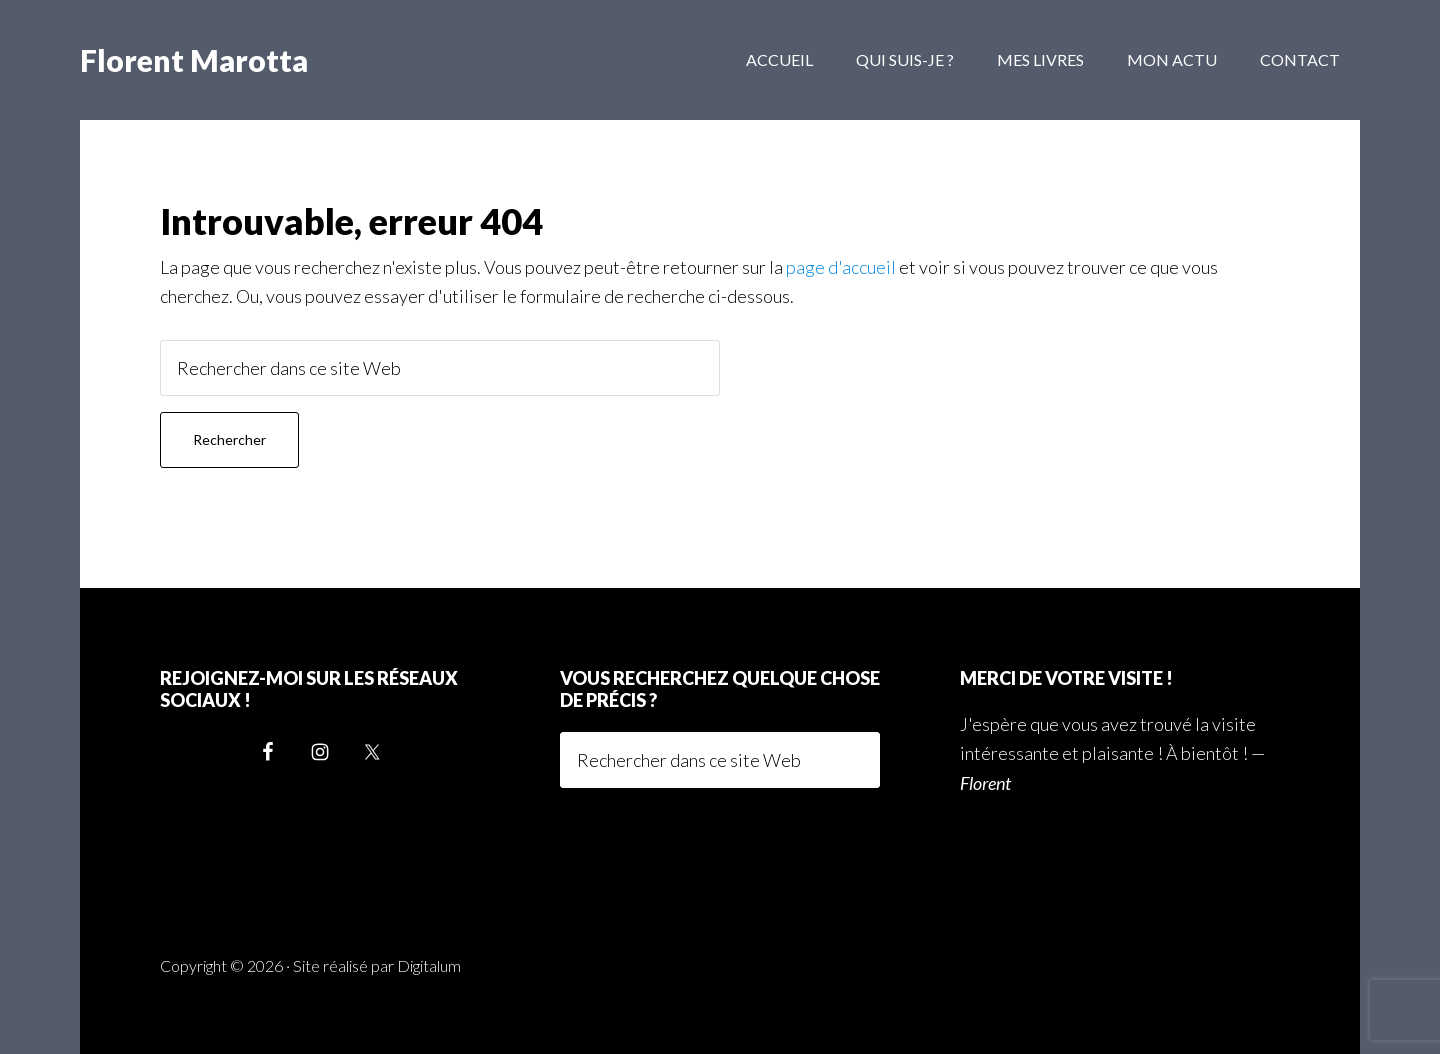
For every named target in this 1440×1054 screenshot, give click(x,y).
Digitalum (429, 965)
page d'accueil (841, 267)
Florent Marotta (194, 60)
